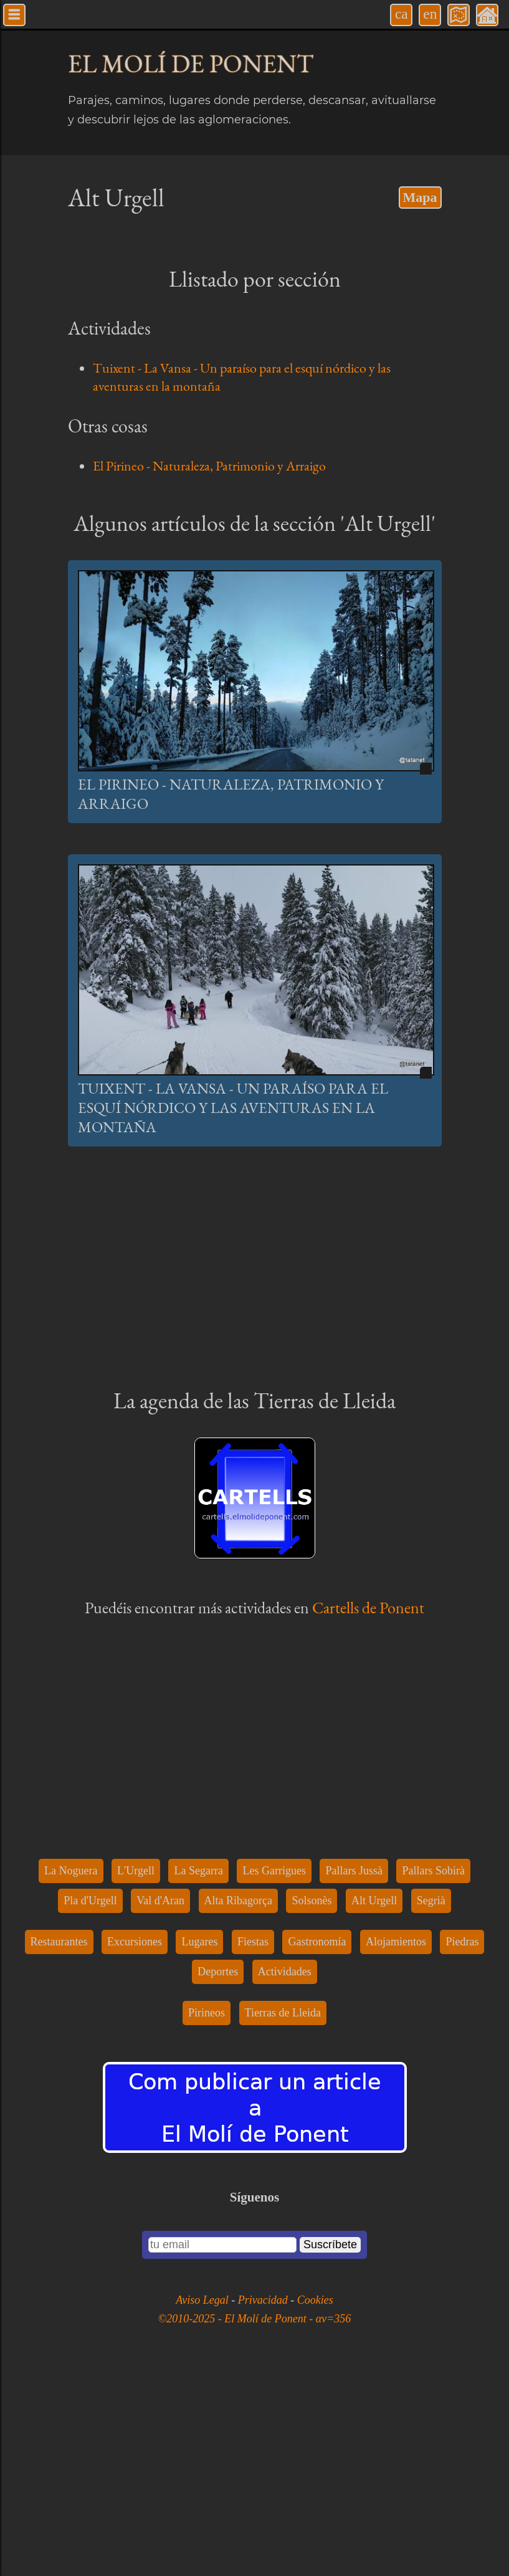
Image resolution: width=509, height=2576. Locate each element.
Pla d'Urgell (90, 2106)
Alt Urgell (374, 2106)
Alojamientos (396, 2147)
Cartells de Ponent (368, 1813)
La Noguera (70, 2076)
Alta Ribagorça (238, 2106)
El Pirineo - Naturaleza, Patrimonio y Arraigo (209, 466)
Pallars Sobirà (433, 2076)
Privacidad (264, 2505)
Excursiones (134, 2147)
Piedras (461, 2147)
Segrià (431, 2106)
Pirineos (206, 2218)
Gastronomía (317, 2147)
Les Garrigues (273, 2076)
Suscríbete (330, 2450)
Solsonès (311, 2106)
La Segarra (198, 2076)
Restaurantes (59, 2147)
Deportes (217, 2177)
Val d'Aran (160, 2106)
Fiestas (253, 2147)
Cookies (315, 2505)
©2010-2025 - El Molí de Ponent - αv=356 (254, 2524)
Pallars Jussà (354, 2076)
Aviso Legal (203, 2505)
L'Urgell (136, 2076)
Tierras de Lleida (283, 2218)
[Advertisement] (255, 593)
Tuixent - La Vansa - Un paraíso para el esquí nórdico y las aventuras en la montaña (233, 1313)
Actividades (285, 2177)
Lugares (199, 2147)
